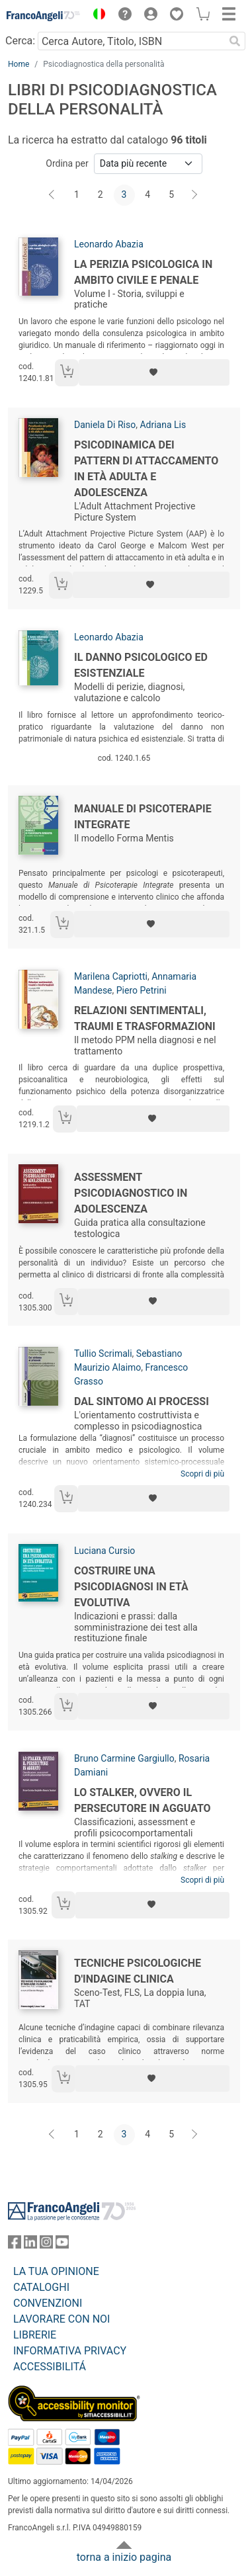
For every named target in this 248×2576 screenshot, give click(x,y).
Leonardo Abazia (109, 244)
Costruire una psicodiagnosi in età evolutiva (131, 1587)
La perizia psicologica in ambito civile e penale (143, 272)
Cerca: (20, 40)
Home (18, 64)
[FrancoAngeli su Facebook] (14, 2245)
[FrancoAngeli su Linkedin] (30, 2245)
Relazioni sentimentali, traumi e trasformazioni (145, 1018)
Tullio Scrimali (103, 1353)
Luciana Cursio (104, 1550)
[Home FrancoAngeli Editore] (44, 16)
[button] (96, 15)
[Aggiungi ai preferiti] (154, 372)
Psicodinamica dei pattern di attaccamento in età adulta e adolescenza (146, 469)
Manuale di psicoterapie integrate (143, 816)
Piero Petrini (141, 990)
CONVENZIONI (47, 2303)
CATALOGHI (41, 2287)
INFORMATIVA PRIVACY (69, 2350)
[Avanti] (195, 195)
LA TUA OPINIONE (56, 2271)
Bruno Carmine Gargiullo (124, 1758)
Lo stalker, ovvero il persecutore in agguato (142, 1800)
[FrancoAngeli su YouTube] (62, 2245)
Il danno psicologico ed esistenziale (141, 665)
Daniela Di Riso (105, 424)
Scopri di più (202, 1474)
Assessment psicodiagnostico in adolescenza (130, 1193)
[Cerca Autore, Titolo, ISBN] (131, 41)
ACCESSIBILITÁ (49, 2366)
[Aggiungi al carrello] (67, 372)
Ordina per (67, 163)
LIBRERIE (34, 2335)
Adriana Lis (163, 424)
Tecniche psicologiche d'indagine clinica (137, 1971)
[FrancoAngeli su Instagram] (46, 2245)
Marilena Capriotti (110, 976)
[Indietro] (52, 195)
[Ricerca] (234, 41)
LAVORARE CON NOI (61, 2319)
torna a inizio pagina (124, 2557)
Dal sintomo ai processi (141, 1401)
